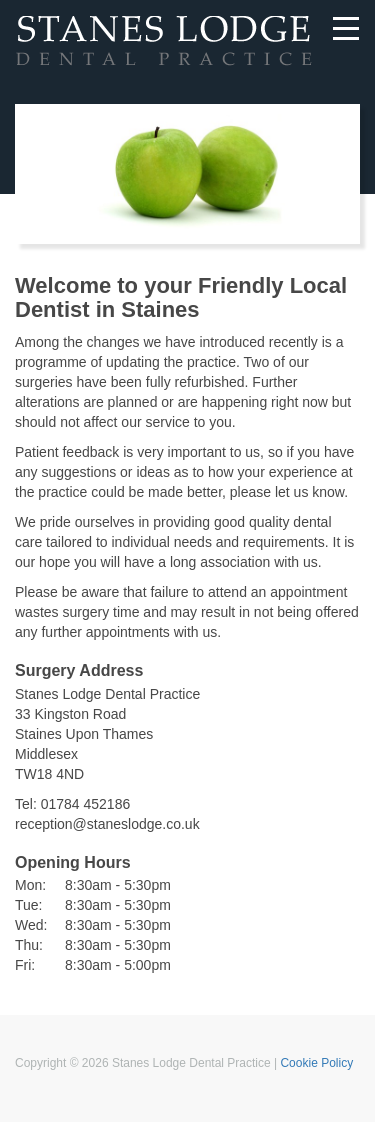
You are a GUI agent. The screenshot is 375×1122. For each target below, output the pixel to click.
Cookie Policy (316, 1063)
